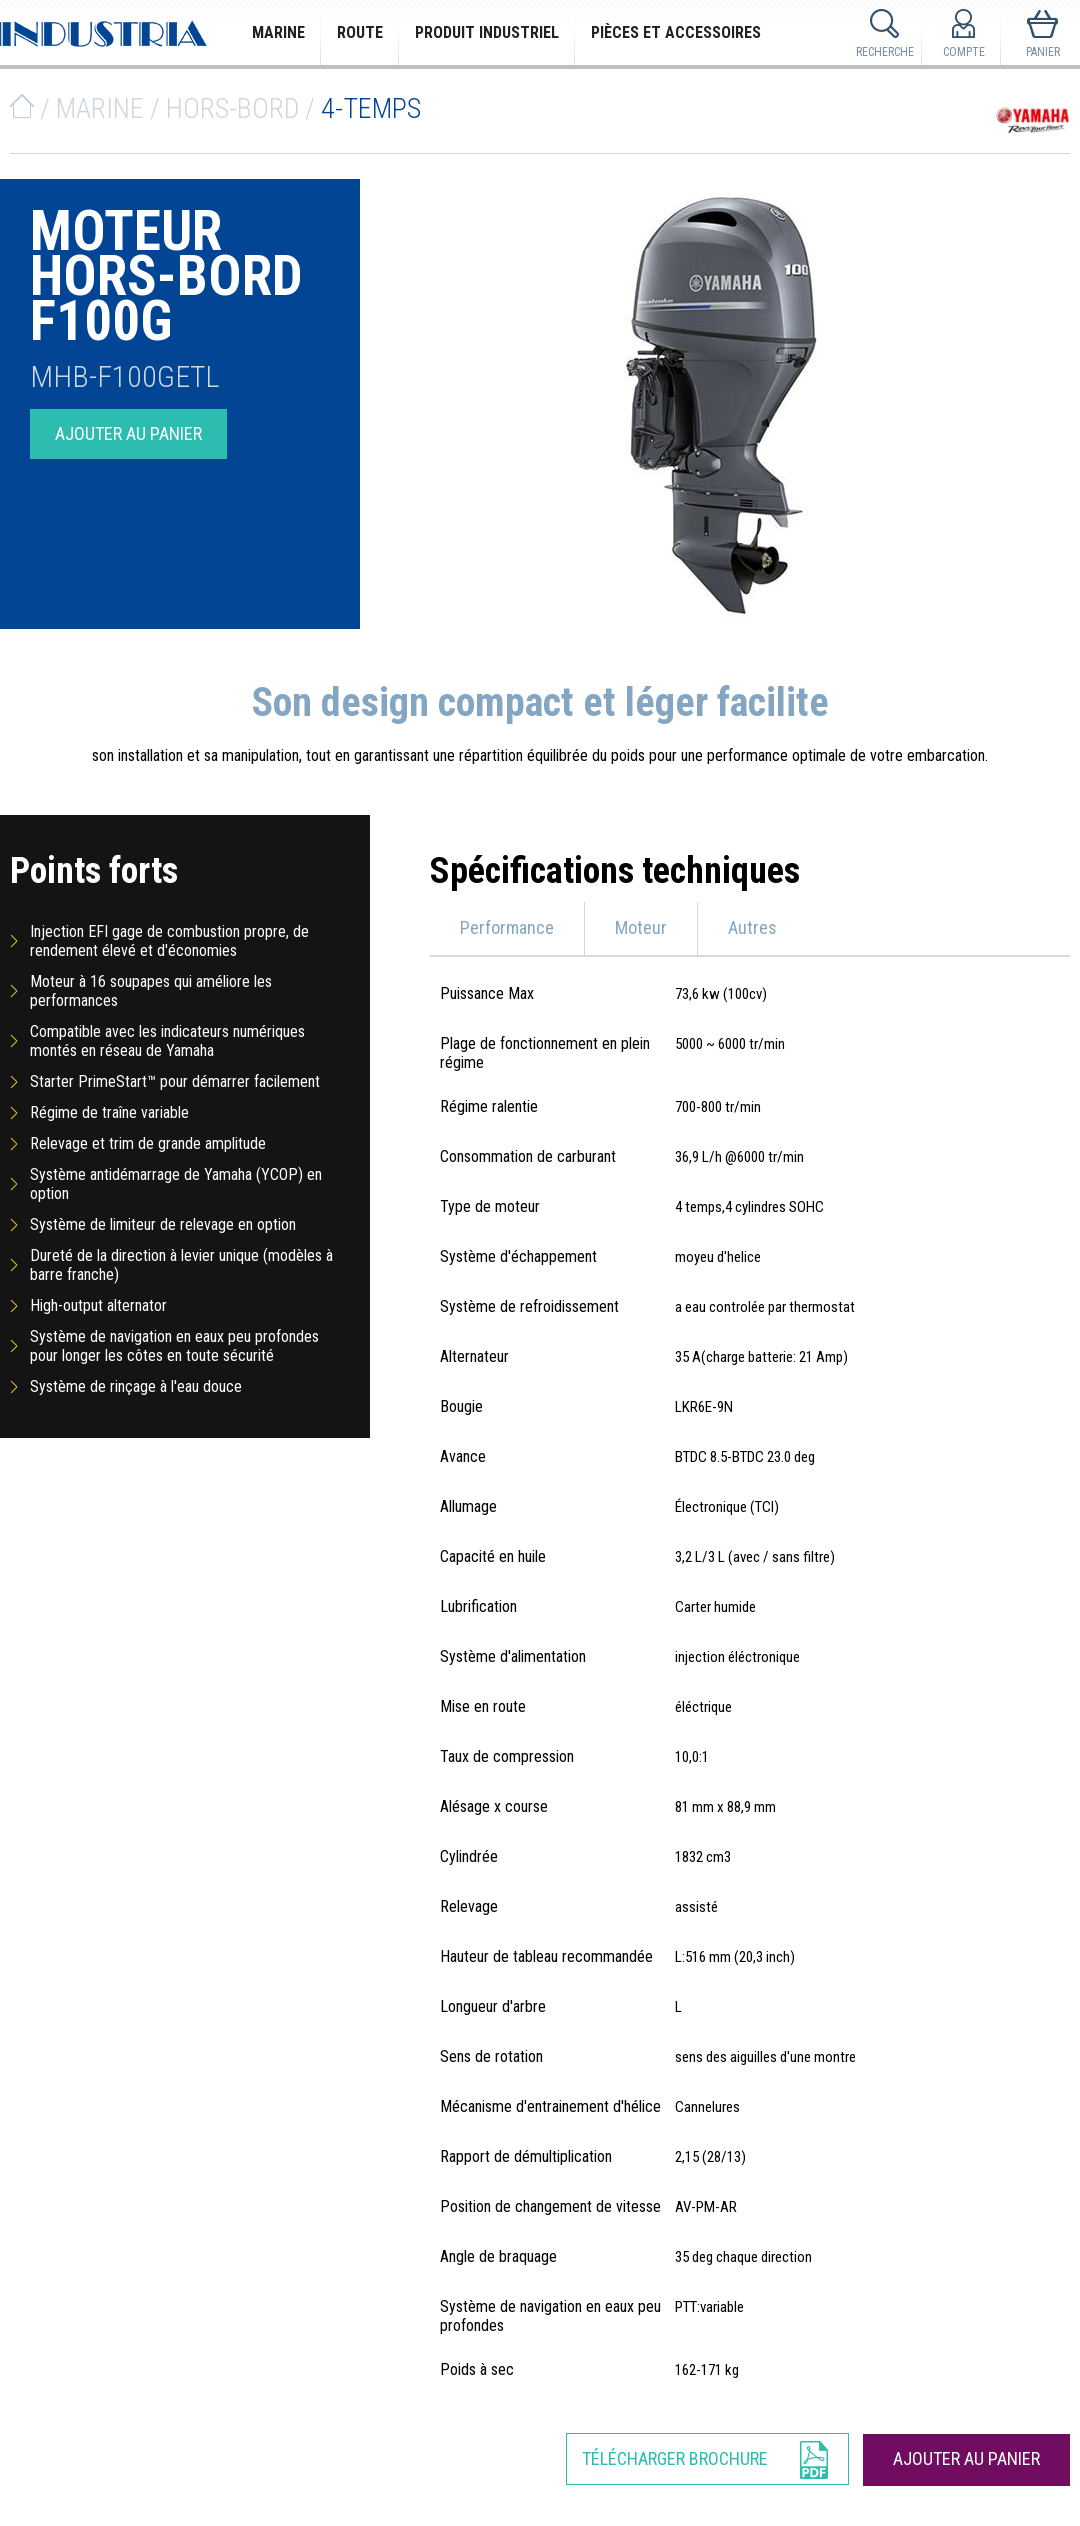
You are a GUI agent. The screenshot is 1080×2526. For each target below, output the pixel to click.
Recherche (885, 52)
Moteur (641, 927)
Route (360, 32)
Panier (1043, 52)
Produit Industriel (487, 32)
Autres (752, 927)
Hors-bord (232, 108)
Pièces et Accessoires (676, 32)
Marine (278, 32)
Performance (507, 927)
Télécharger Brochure (675, 2458)
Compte (964, 52)
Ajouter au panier (128, 433)
